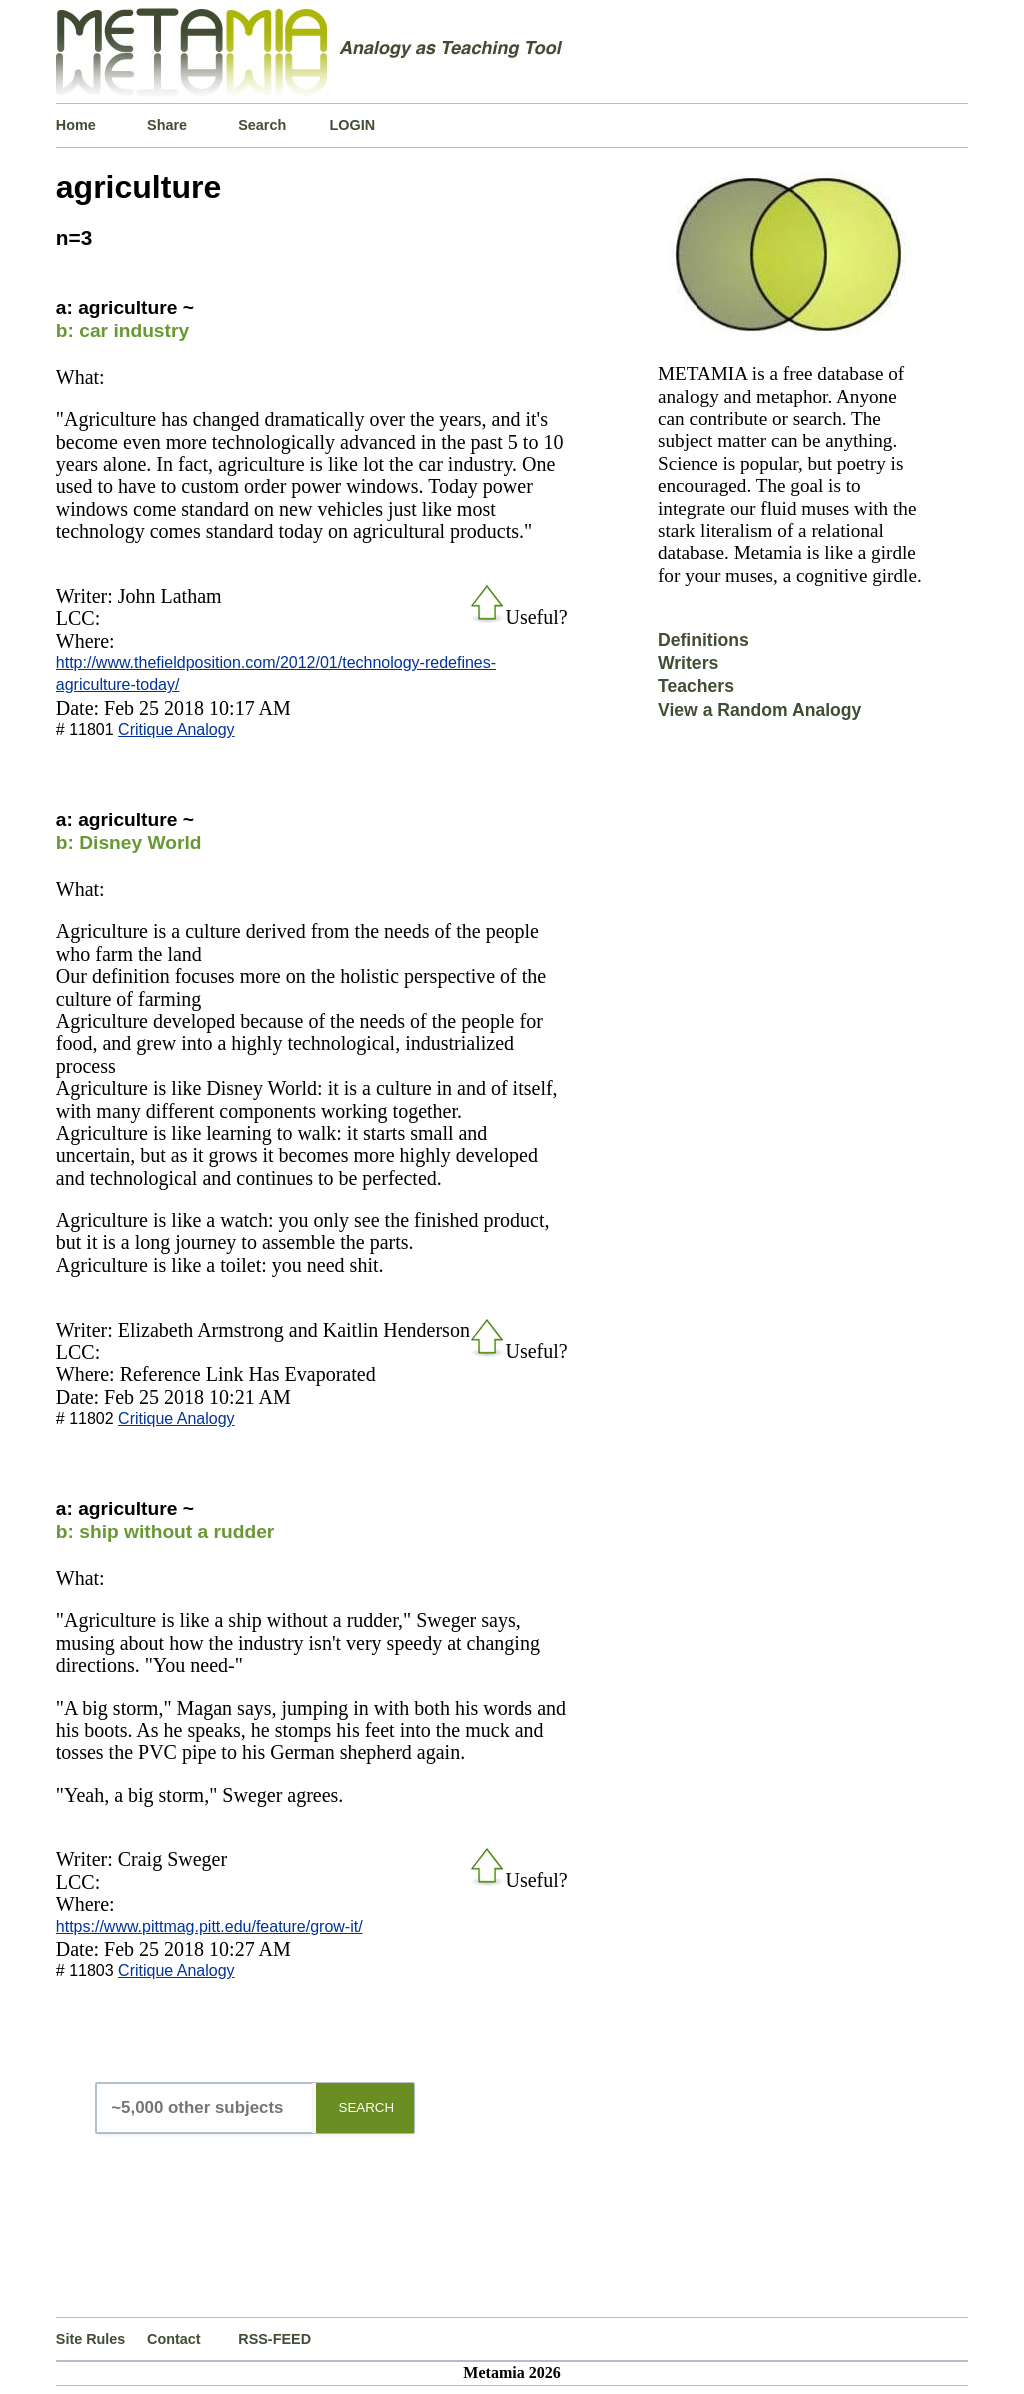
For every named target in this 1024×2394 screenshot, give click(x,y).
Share (167, 125)
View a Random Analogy (759, 710)
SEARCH (367, 2107)
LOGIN (353, 125)
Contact (174, 2339)
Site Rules (91, 2339)
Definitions (703, 640)
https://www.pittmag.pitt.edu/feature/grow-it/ (209, 1926)
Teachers (696, 686)
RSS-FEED (274, 2339)
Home (76, 125)
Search (262, 125)
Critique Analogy (176, 729)
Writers (688, 663)
